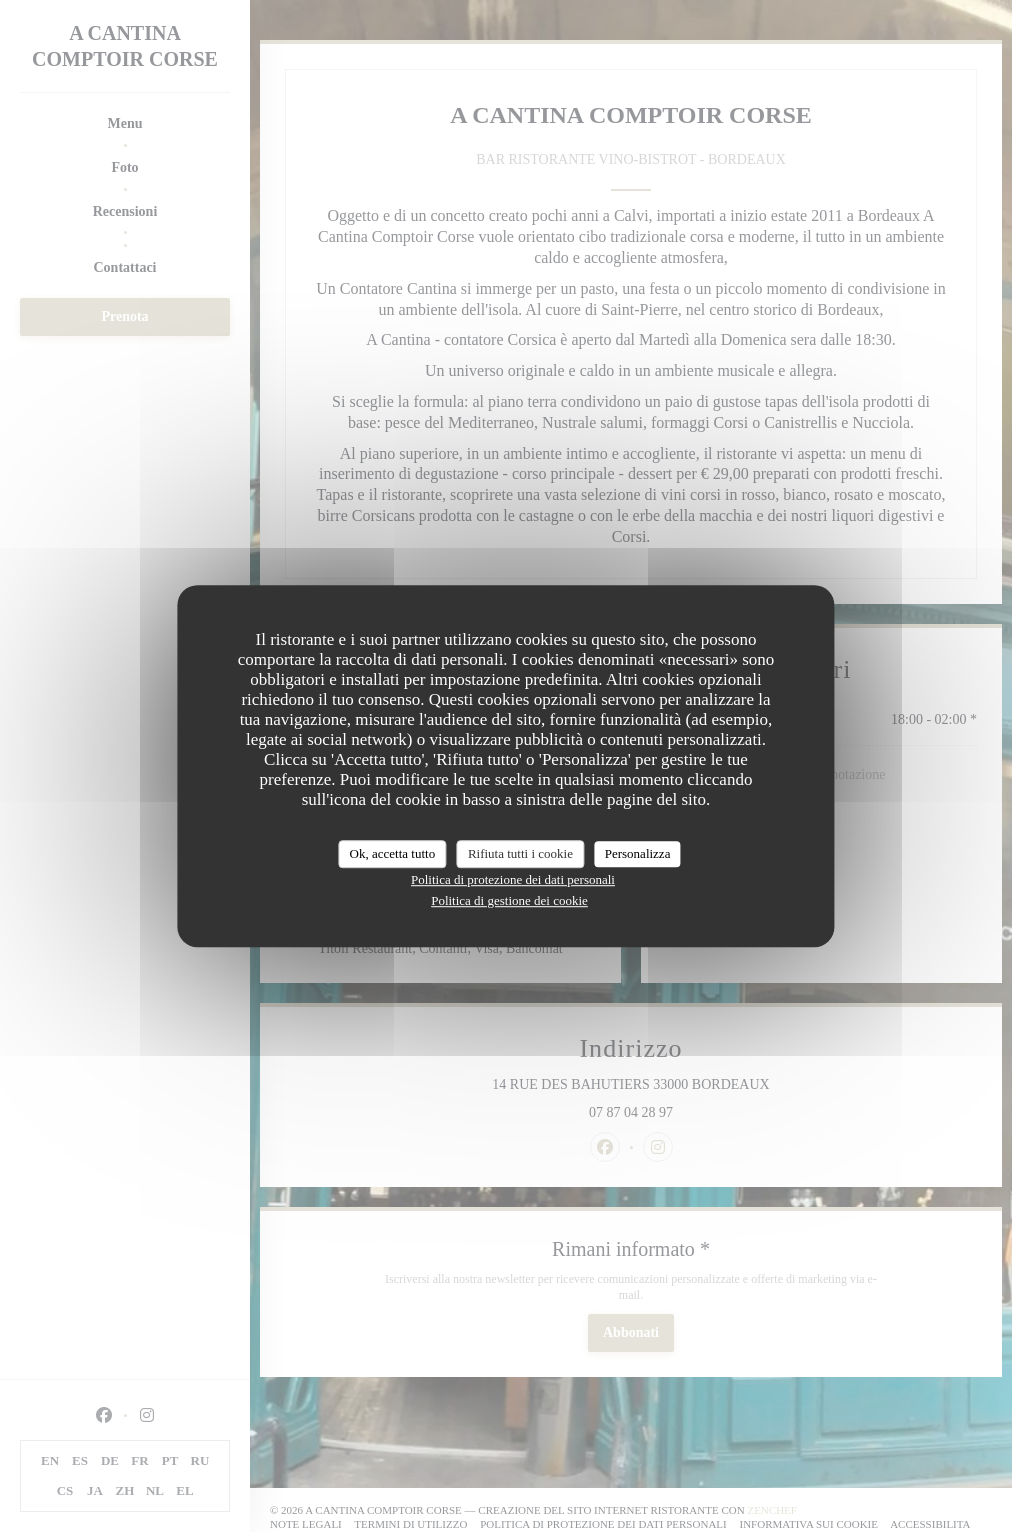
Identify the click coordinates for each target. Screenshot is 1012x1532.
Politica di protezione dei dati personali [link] (513, 879)
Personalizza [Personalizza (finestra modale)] (638, 853)
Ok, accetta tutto (393, 853)
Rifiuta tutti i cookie (520, 853)
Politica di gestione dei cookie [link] (509, 900)
